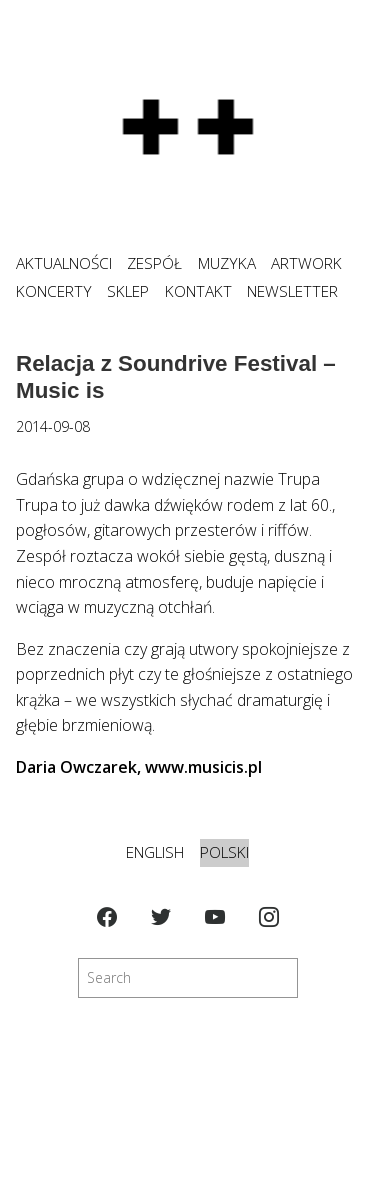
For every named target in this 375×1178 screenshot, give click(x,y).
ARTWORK (306, 263)
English (155, 852)
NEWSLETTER (292, 291)
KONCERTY (54, 291)
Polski (224, 852)
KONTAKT (198, 291)
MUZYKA (227, 263)
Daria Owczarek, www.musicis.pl (139, 767)
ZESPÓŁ (154, 263)
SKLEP (128, 291)
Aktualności (64, 263)
